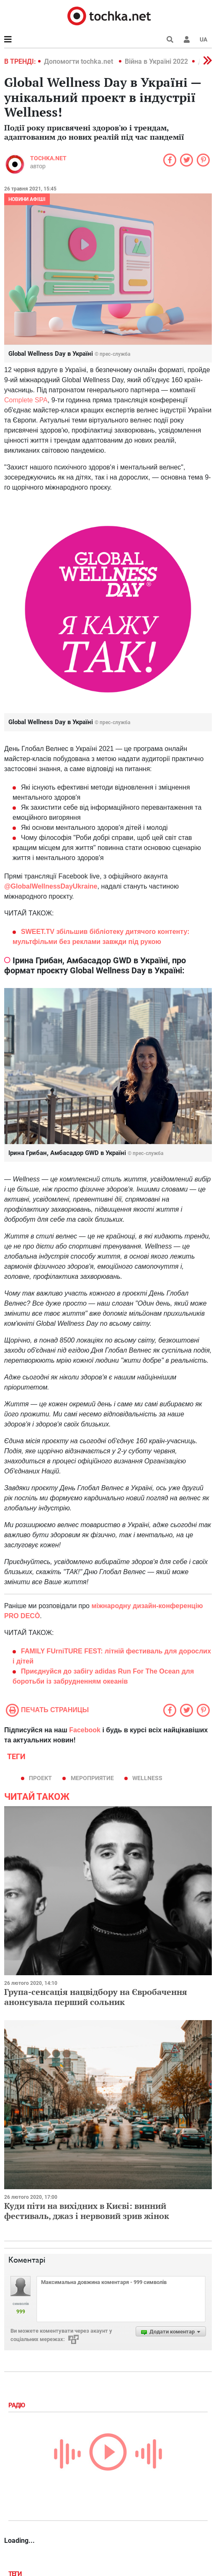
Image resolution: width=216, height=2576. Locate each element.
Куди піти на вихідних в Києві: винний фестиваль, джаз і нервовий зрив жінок (86, 2210)
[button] (186, 39)
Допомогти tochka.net (79, 61)
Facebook (84, 1730)
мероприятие (92, 1778)
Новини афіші (27, 199)
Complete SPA (26, 400)
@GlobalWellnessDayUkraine (51, 886)
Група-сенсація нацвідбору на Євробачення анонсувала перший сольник (95, 1997)
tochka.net (48, 158)
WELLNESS (147, 1778)
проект (40, 1778)
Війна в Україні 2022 (156, 61)
